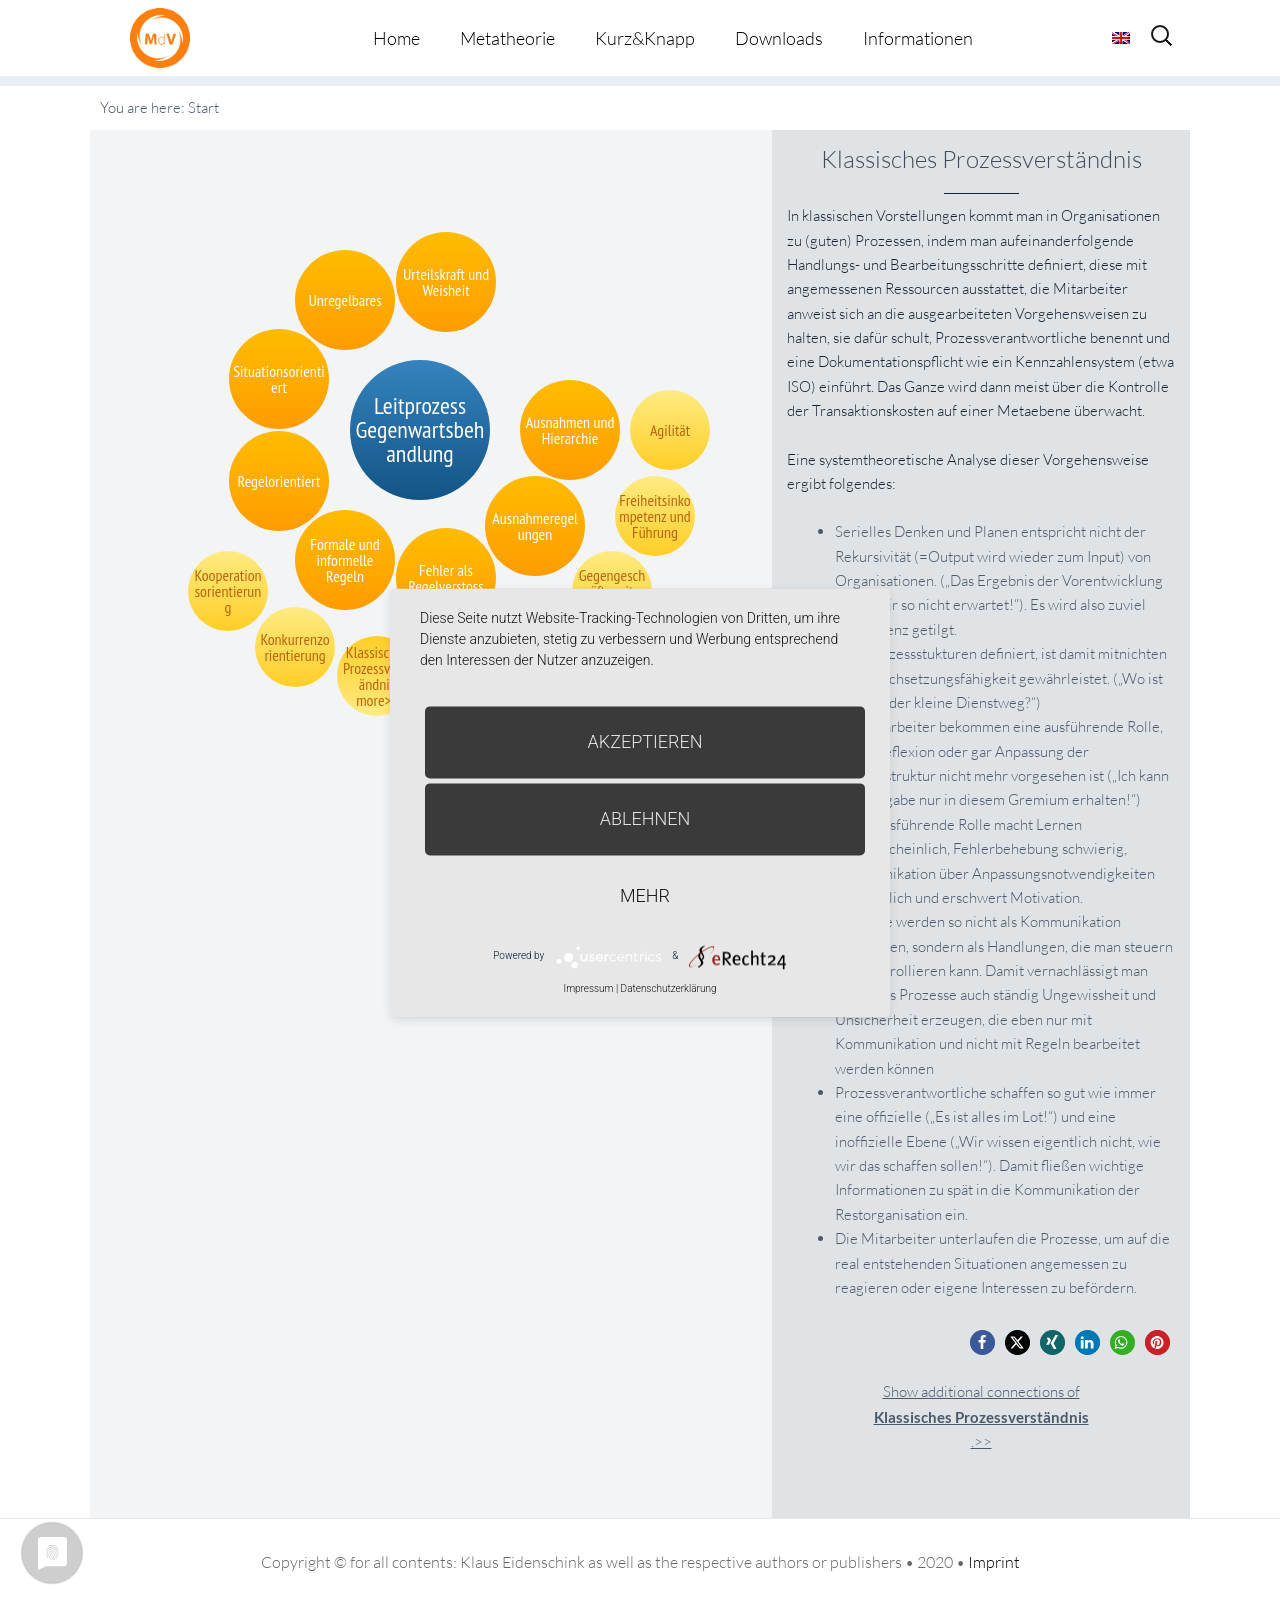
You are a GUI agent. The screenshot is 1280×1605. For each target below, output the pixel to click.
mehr (645, 895)
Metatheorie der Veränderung (165, 37)
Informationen (918, 38)
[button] (982, 1342)
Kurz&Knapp (645, 38)
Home (396, 38)
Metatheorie (507, 38)
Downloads (779, 38)
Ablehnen (645, 818)
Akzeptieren (645, 741)
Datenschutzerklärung (669, 988)
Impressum (588, 988)
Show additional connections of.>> (981, 1416)
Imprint (994, 1562)
